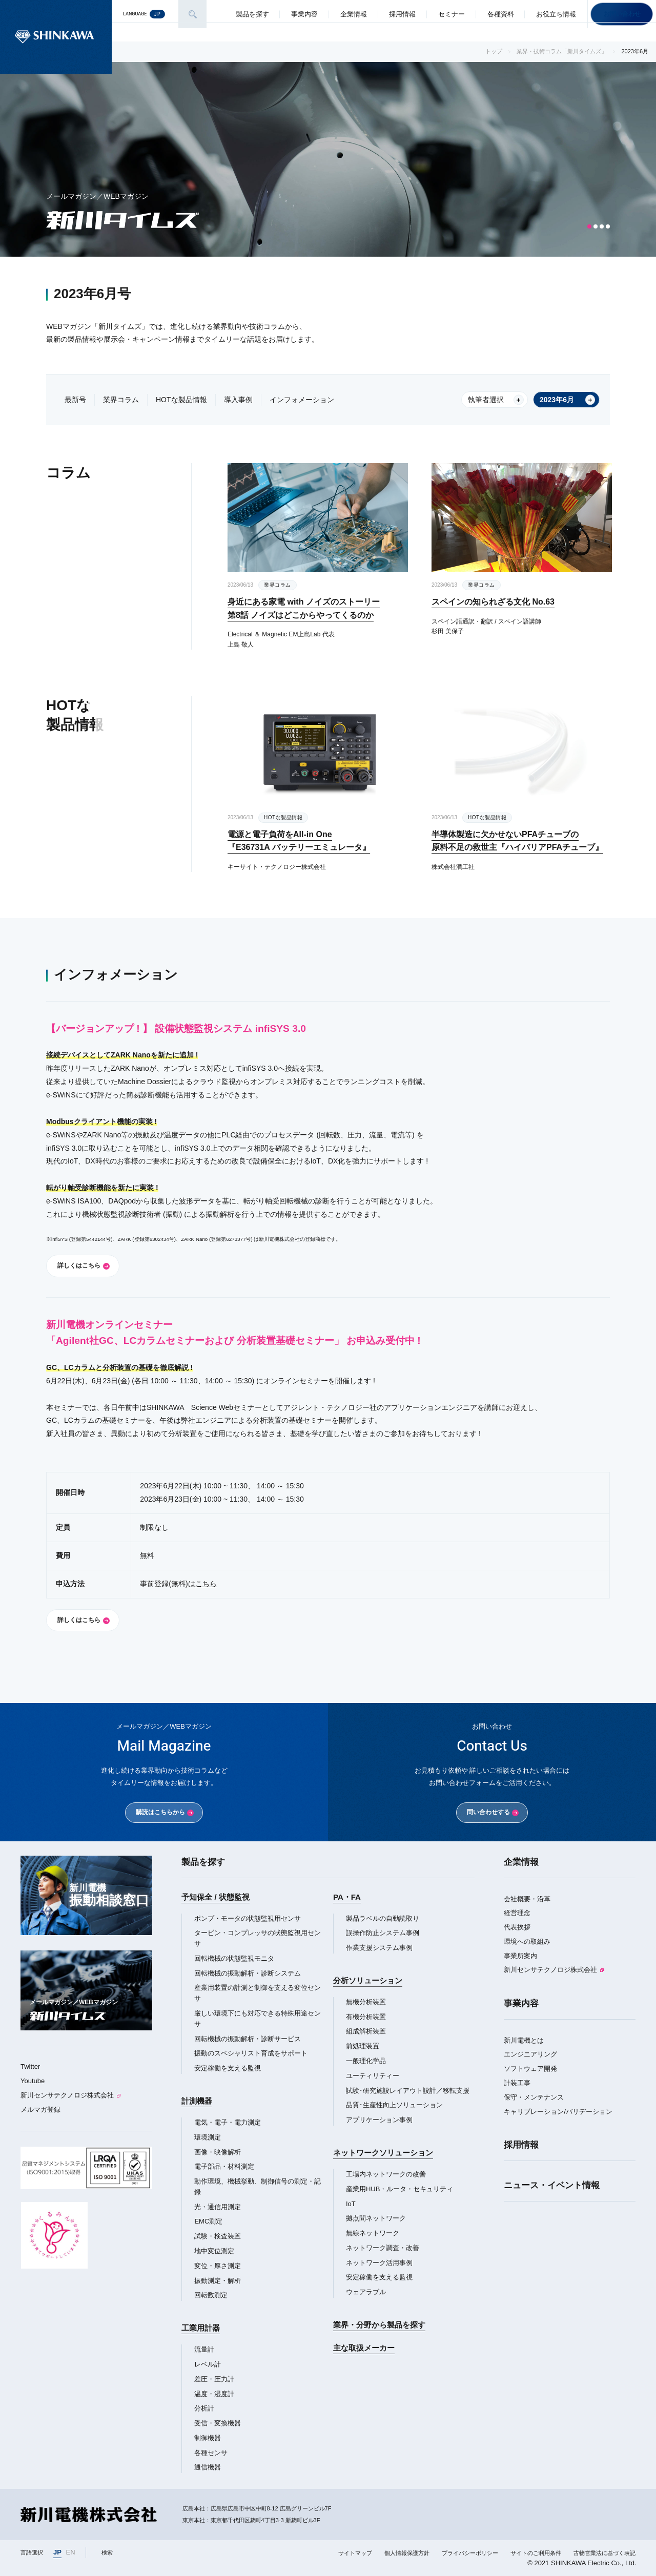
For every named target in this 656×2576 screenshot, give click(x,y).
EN (70, 2552)
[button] (589, 226)
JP (57, 2552)
